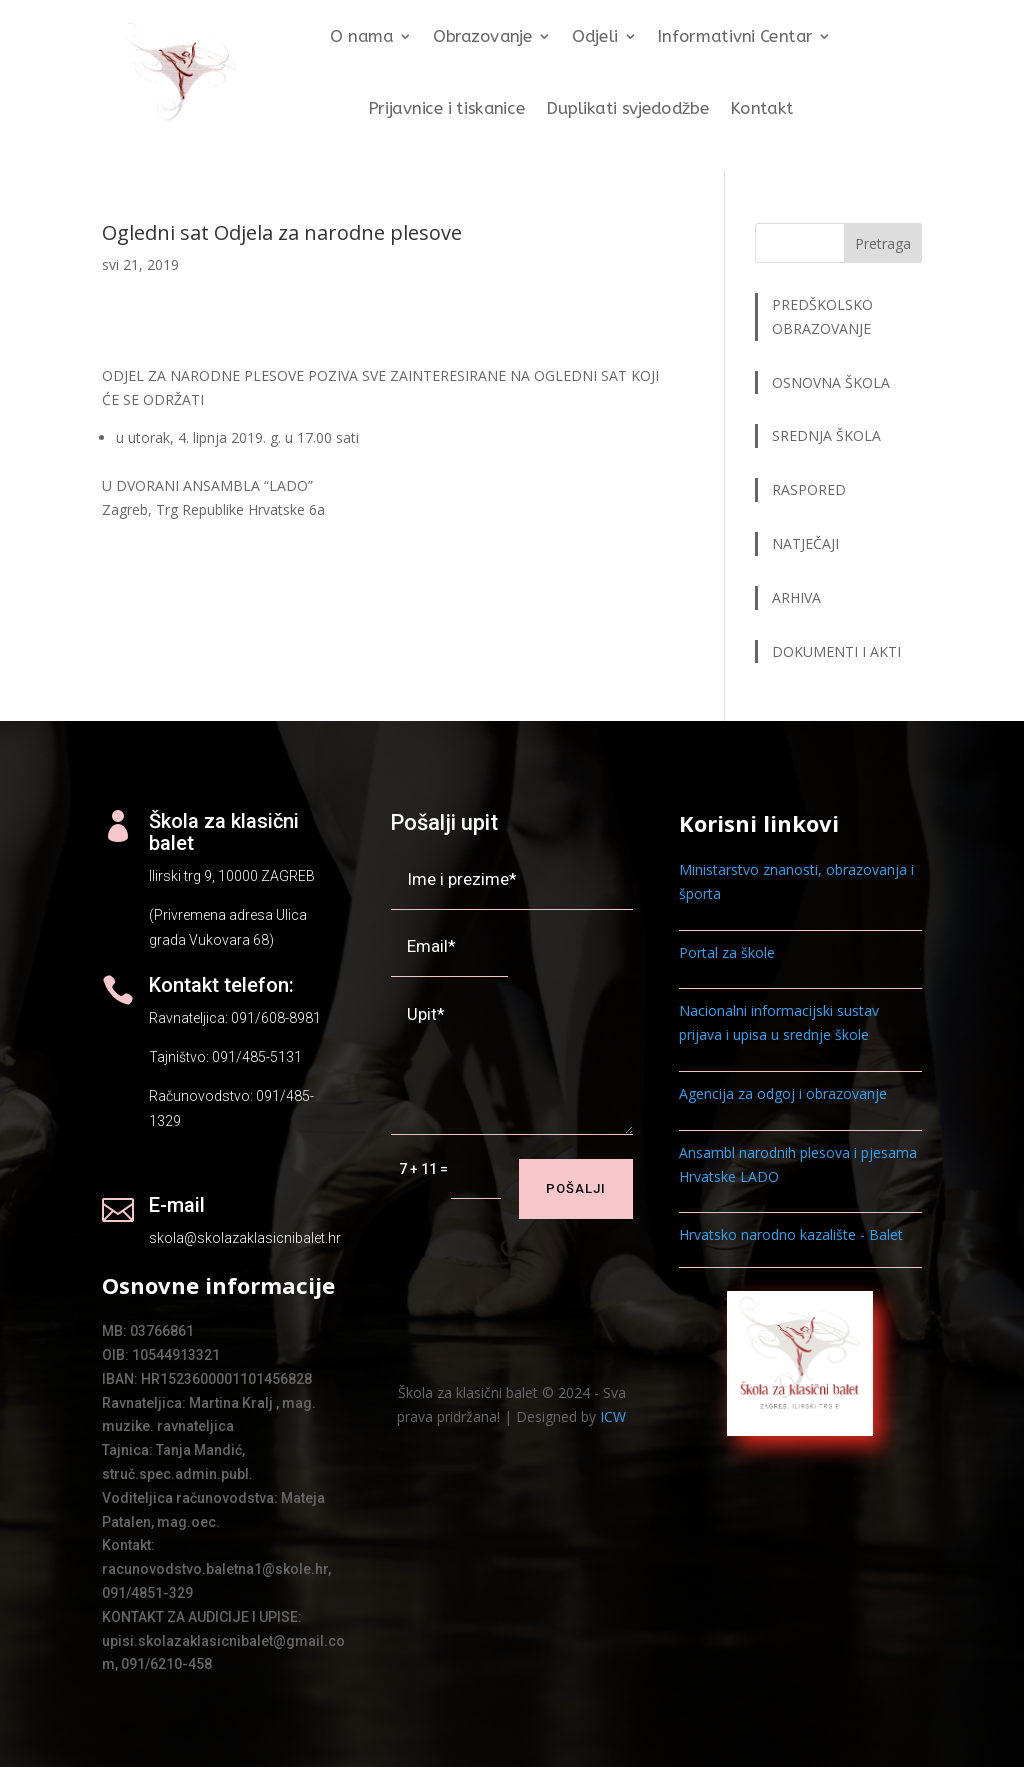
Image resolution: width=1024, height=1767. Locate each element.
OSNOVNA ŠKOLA (831, 382)
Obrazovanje (483, 37)
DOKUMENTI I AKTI (836, 651)
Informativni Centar (735, 37)
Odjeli (595, 37)
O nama (362, 37)
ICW (613, 1416)
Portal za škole (727, 952)
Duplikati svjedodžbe (628, 108)
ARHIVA (796, 597)
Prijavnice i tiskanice (446, 108)
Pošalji (576, 1188)
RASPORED (811, 489)
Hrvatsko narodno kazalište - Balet (791, 1234)
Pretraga (883, 243)
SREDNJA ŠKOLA (826, 435)
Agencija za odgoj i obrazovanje (783, 1093)
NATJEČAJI (807, 543)
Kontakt (762, 108)
